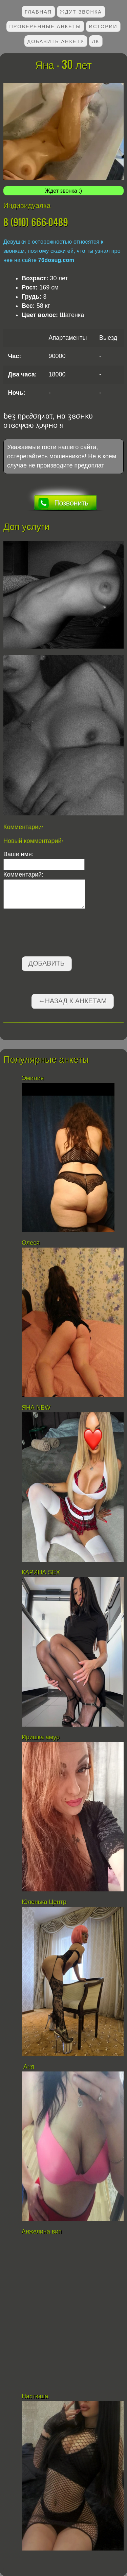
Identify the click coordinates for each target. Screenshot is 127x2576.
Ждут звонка (81, 11)
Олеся (31, 1242)
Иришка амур (41, 1737)
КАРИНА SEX (41, 1572)
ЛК (96, 41)
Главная (38, 11)
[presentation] (54, 934)
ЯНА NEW (37, 1407)
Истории (103, 26)
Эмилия (33, 1078)
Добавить (46, 963)
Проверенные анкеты (45, 26)
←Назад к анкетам (72, 1001)
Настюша (35, 2396)
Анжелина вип (42, 2231)
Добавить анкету (55, 41)
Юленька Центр (45, 1902)
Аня (28, 2066)
